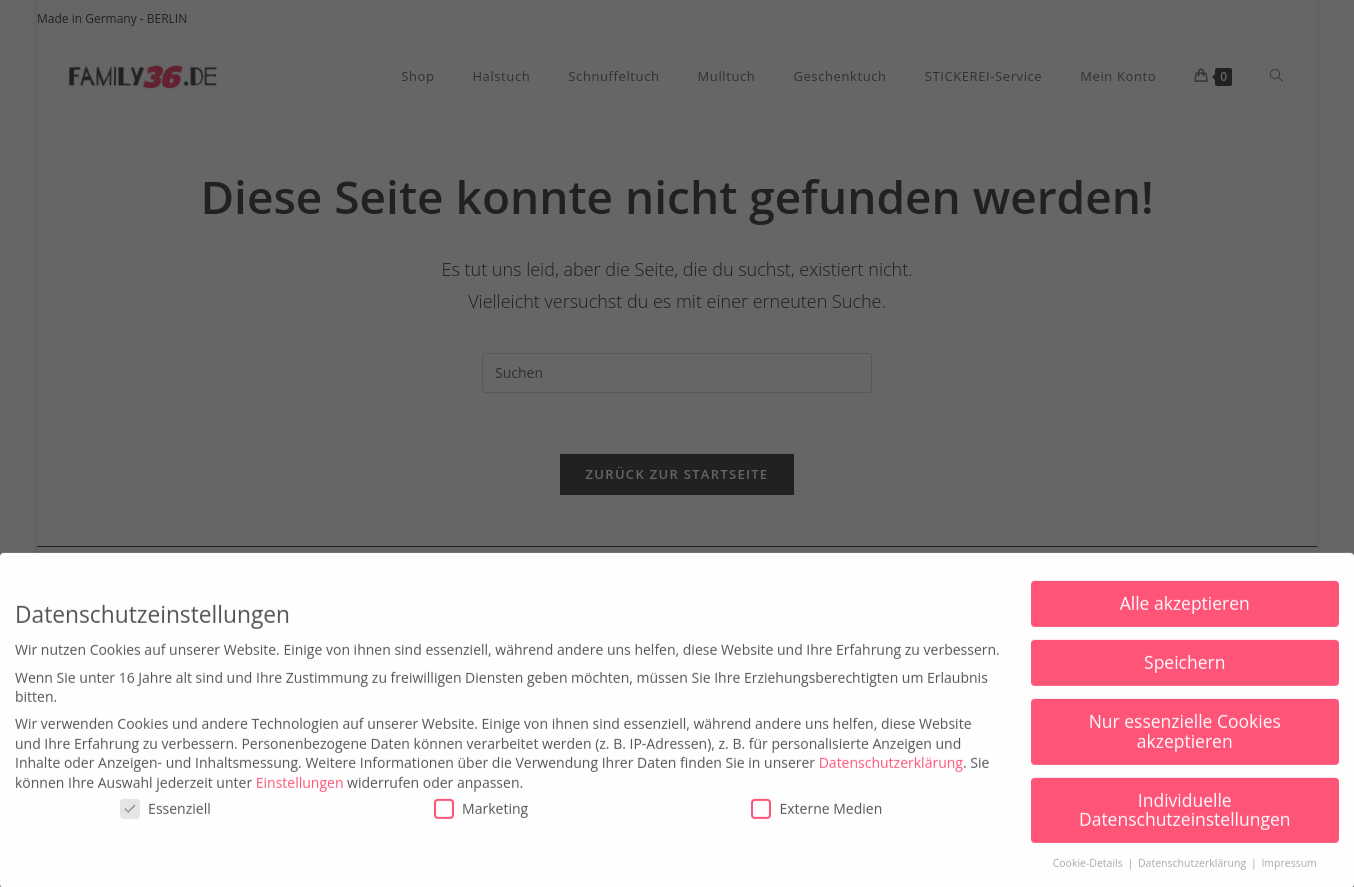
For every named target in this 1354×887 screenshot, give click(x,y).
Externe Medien (816, 823)
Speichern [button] (1184, 677)
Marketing (481, 823)
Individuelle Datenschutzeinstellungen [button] (1185, 824)
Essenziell (165, 823)
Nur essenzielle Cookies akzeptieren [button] (1185, 746)
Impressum (1288, 878)
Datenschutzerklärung (891, 776)
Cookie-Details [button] (1089, 878)
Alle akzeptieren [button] (1185, 618)
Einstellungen (300, 796)
